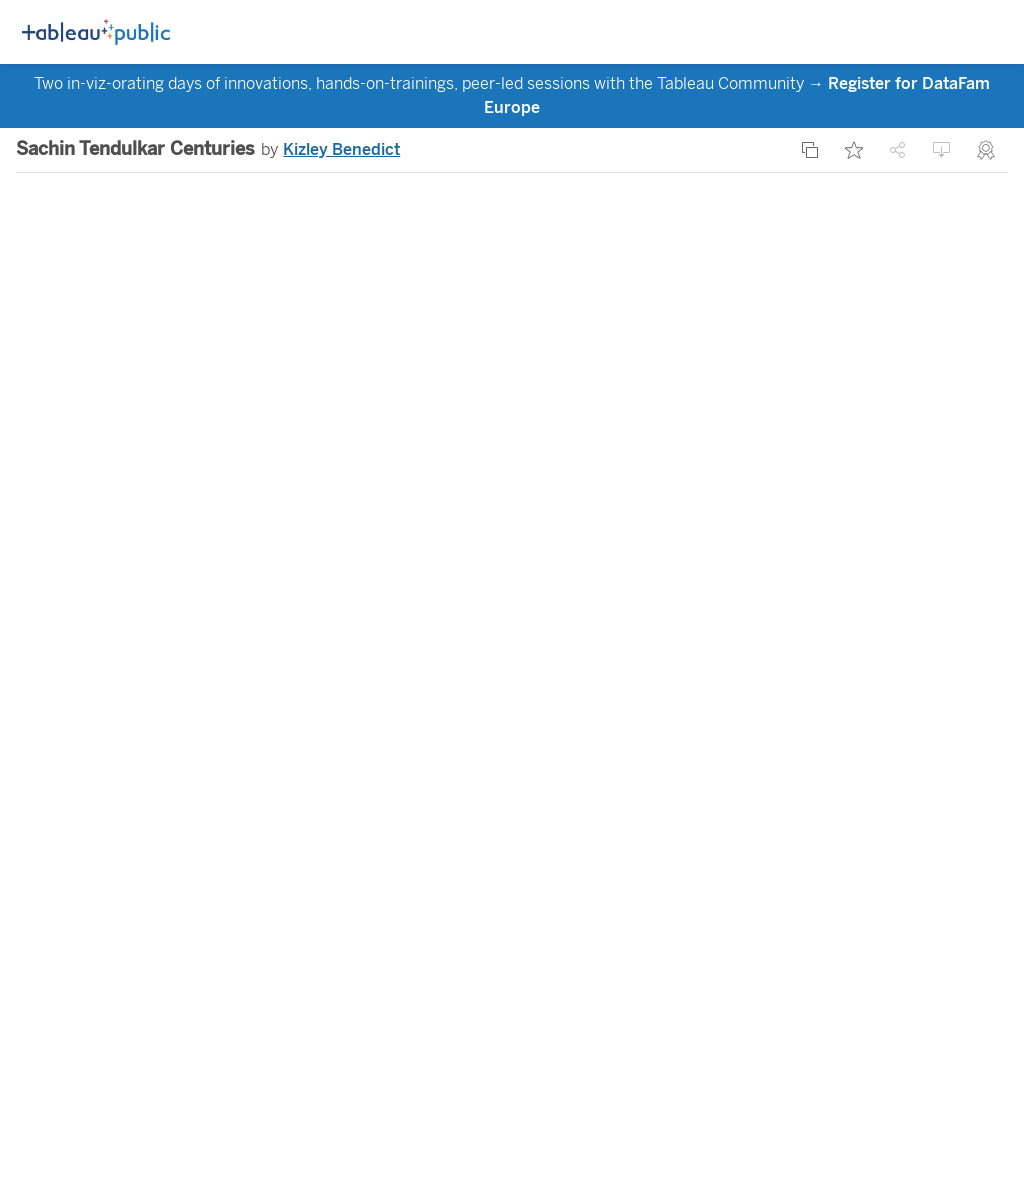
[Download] (942, 150)
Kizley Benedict (341, 149)
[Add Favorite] (854, 150)
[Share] (898, 150)
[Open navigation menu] (990, 33)
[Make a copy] (810, 150)
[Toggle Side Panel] (954, 33)
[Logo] (96, 33)
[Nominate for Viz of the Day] (986, 150)
